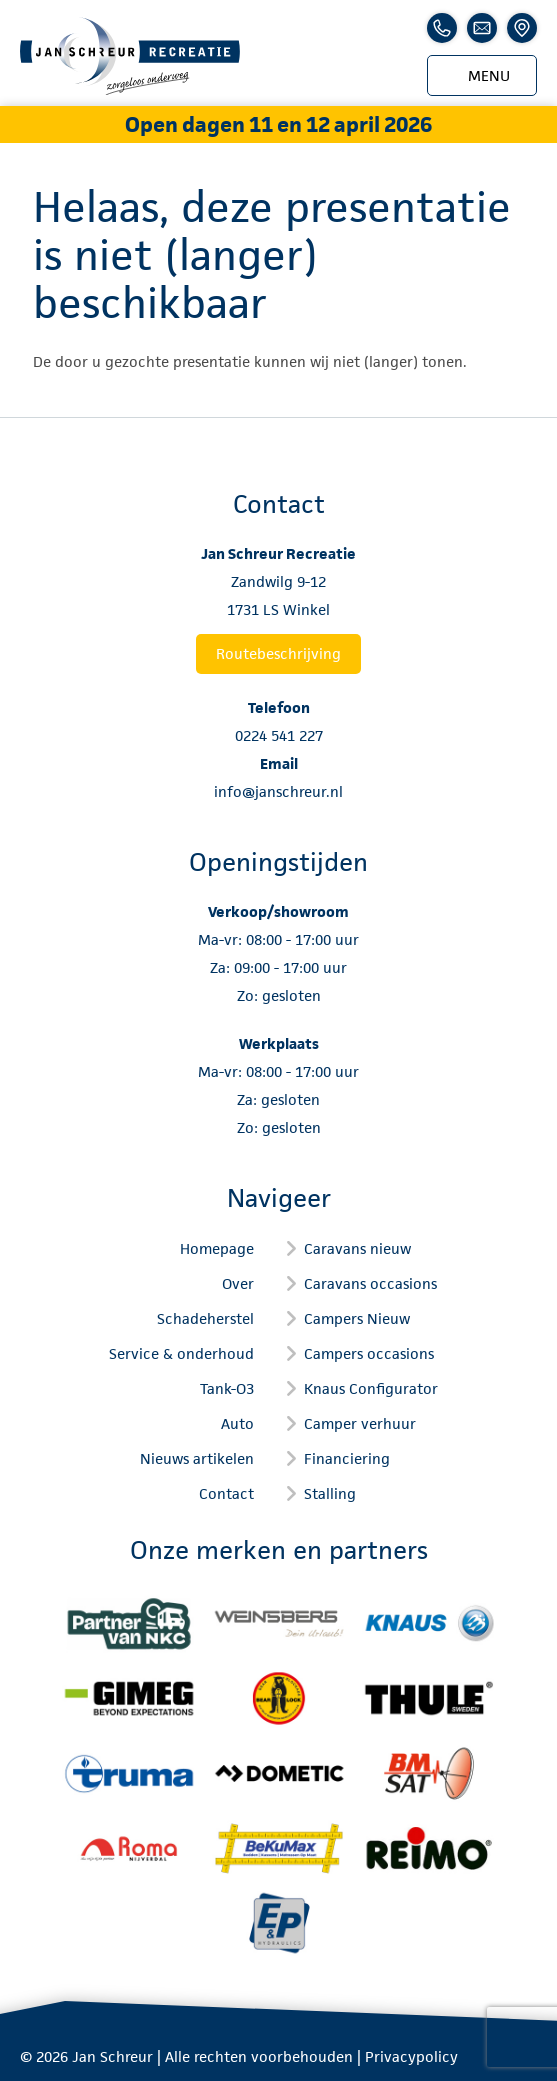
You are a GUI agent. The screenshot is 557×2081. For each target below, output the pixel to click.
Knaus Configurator (371, 1388)
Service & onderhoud (181, 1353)
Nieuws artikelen (197, 1458)
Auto (237, 1423)
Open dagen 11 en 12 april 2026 (278, 124)
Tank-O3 (227, 1388)
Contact (226, 1493)
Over (238, 1283)
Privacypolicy (411, 2056)
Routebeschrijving (278, 653)
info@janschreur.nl (278, 791)
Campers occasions (369, 1353)
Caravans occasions (370, 1283)
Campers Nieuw (357, 1318)
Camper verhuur (360, 1423)
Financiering (347, 1458)
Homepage (217, 1248)
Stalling (330, 1493)
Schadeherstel (205, 1318)
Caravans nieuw (357, 1248)
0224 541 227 (279, 735)
